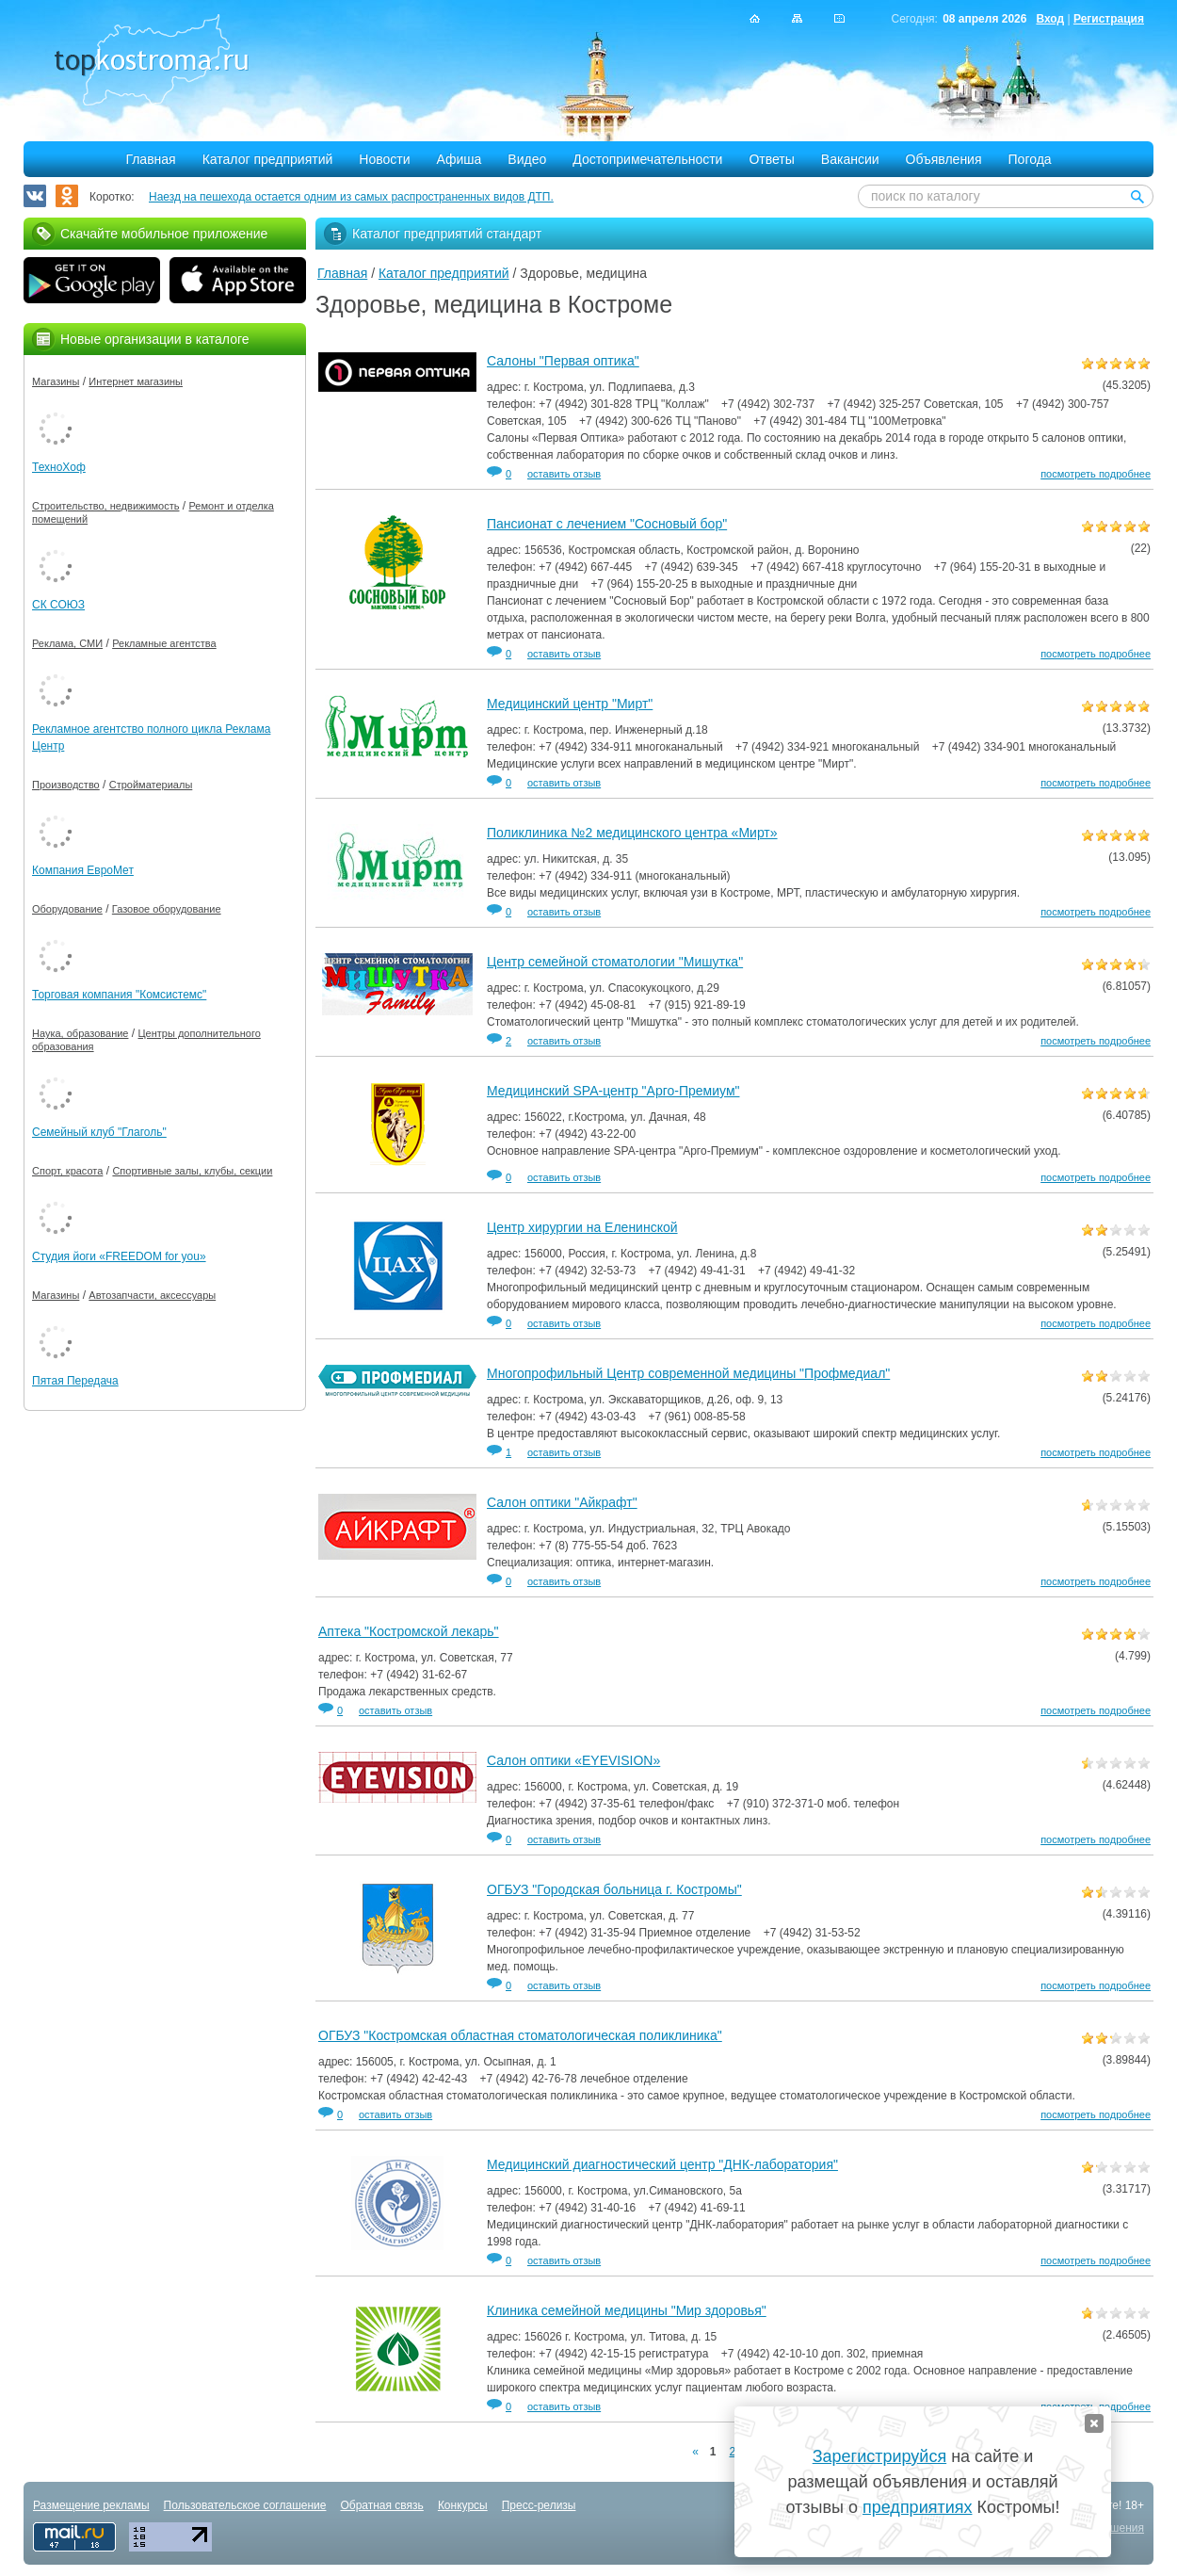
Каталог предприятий (267, 159)
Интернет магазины (136, 381)
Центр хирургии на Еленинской (582, 1227)
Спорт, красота (67, 1170)
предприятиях (917, 2507)
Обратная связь (381, 2505)
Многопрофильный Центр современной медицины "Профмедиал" (688, 1373)
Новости (384, 159)
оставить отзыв (564, 473)
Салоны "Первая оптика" (563, 360)
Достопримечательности (647, 159)
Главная (150, 159)
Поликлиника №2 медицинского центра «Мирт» (632, 832)
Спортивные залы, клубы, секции (192, 1170)
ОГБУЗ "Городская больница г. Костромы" (614, 1889)
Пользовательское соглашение (245, 2505)
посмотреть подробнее (1095, 473)
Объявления (944, 159)
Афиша (459, 159)
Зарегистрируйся (879, 2456)
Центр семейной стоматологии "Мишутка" (615, 961)
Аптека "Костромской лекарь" (408, 1631)
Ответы (771, 159)
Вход (1050, 18)
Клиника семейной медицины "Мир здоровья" (626, 2310)
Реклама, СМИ (67, 643)
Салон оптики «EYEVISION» (573, 1760)
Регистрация (1108, 18)
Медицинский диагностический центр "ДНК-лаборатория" (662, 2164)
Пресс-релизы (539, 2505)
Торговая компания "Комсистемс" (119, 994)
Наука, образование (80, 1033)
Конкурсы (463, 2505)
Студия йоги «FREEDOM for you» (119, 1256)
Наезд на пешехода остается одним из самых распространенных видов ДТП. (351, 196)
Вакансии (850, 159)
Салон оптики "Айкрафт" (562, 1502)
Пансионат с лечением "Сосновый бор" (607, 523)
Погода (1030, 159)
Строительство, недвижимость (105, 505)
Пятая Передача (75, 1380)
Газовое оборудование (166, 909)
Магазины (55, 381)
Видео (527, 159)
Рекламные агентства (164, 643)
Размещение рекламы (91, 2505)
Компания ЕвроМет (83, 870)
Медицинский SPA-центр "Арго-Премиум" (613, 1090)
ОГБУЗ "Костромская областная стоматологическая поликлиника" (520, 2035)
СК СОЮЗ (58, 604)
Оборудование (67, 909)
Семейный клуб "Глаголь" (99, 1132)
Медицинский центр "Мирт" (570, 703)
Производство (66, 784)
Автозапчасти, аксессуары (152, 1295)
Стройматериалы (151, 784)
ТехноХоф (59, 467)
